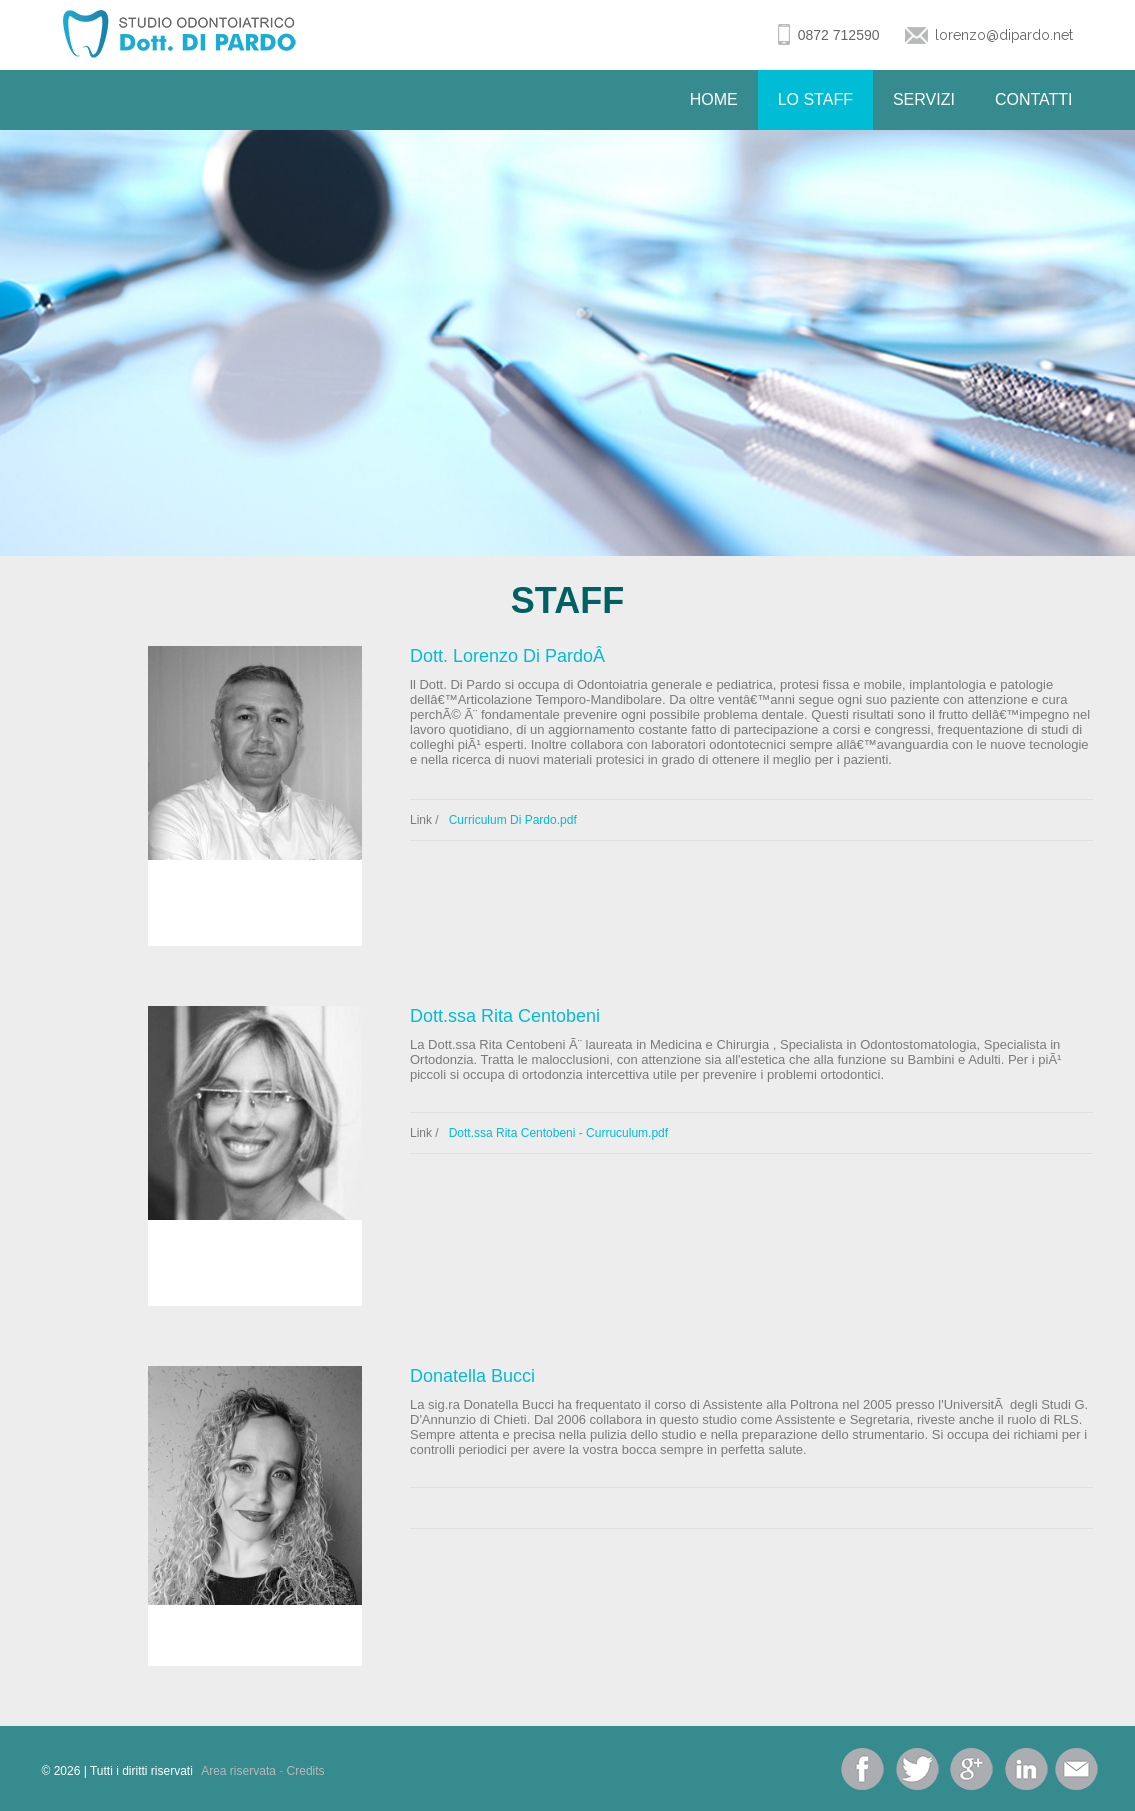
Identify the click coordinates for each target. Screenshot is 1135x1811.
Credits (306, 1771)
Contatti (1034, 99)
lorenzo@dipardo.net (1004, 35)
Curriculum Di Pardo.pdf (513, 820)
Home (714, 99)
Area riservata (238, 1771)
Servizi (924, 99)
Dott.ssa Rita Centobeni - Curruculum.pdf (558, 1133)
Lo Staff (815, 99)
